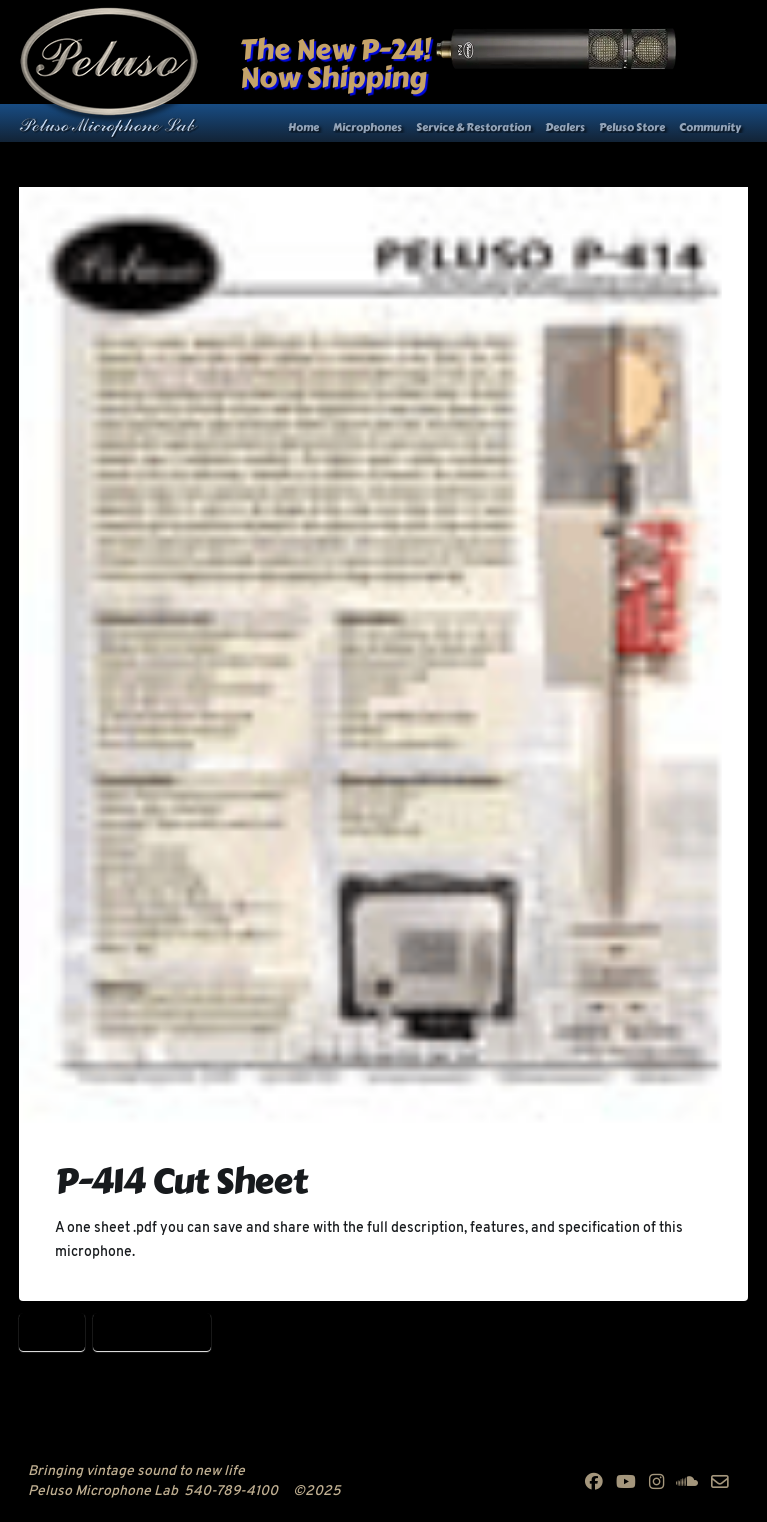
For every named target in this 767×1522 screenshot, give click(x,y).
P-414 (52, 1331)
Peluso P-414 (152, 1331)
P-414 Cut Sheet (181, 1181)
